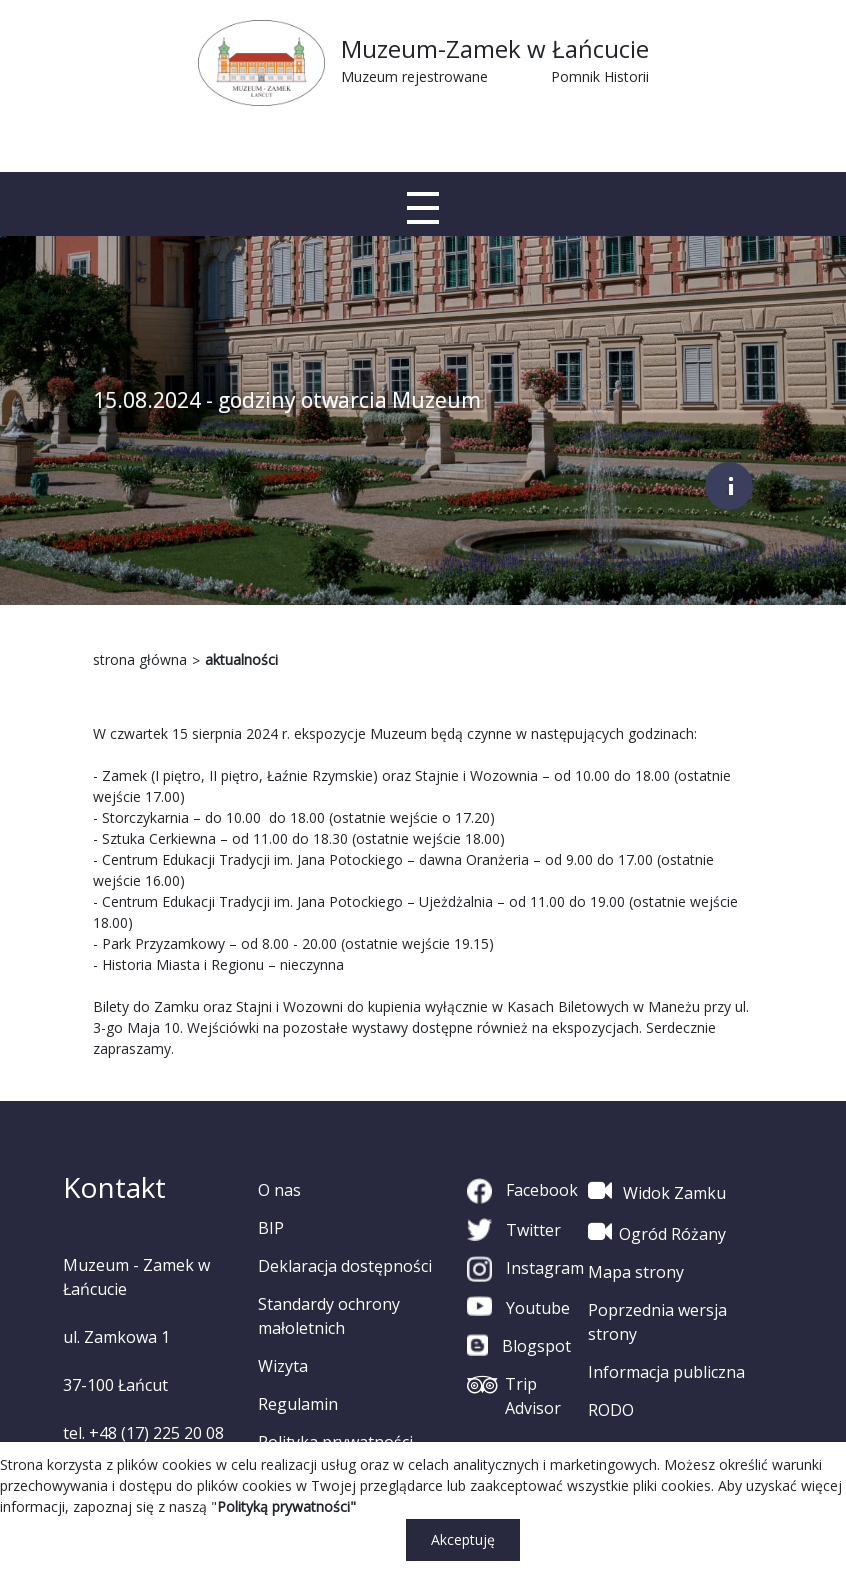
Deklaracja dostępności (345, 1266)
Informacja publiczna (666, 1372)
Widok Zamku (657, 1191)
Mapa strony (636, 1272)
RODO (611, 1410)
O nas (279, 1190)
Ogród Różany (657, 1232)
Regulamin (298, 1404)
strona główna (140, 659)
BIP (271, 1228)
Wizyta (283, 1366)
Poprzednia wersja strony (657, 1322)
